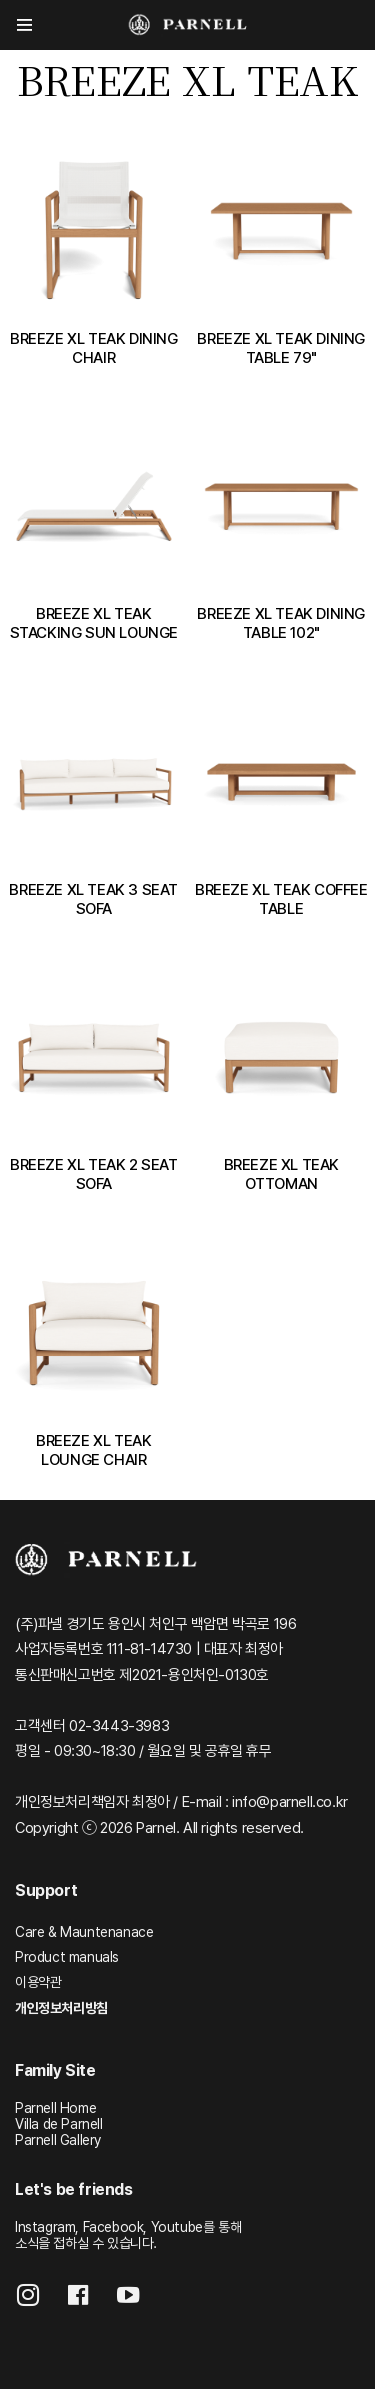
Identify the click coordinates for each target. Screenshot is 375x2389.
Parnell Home (55, 2108)
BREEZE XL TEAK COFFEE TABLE (281, 899)
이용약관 (38, 1982)
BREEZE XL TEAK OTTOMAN (281, 1174)
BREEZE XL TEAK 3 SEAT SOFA (93, 899)
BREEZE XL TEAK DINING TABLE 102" (281, 623)
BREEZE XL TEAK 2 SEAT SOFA (94, 1174)
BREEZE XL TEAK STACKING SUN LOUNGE (94, 623)
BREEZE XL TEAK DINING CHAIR (94, 348)
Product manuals (67, 1957)
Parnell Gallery (58, 2140)
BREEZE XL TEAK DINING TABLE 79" (281, 348)
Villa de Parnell (59, 2124)
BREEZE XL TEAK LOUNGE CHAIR (93, 1450)
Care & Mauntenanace (84, 1932)
